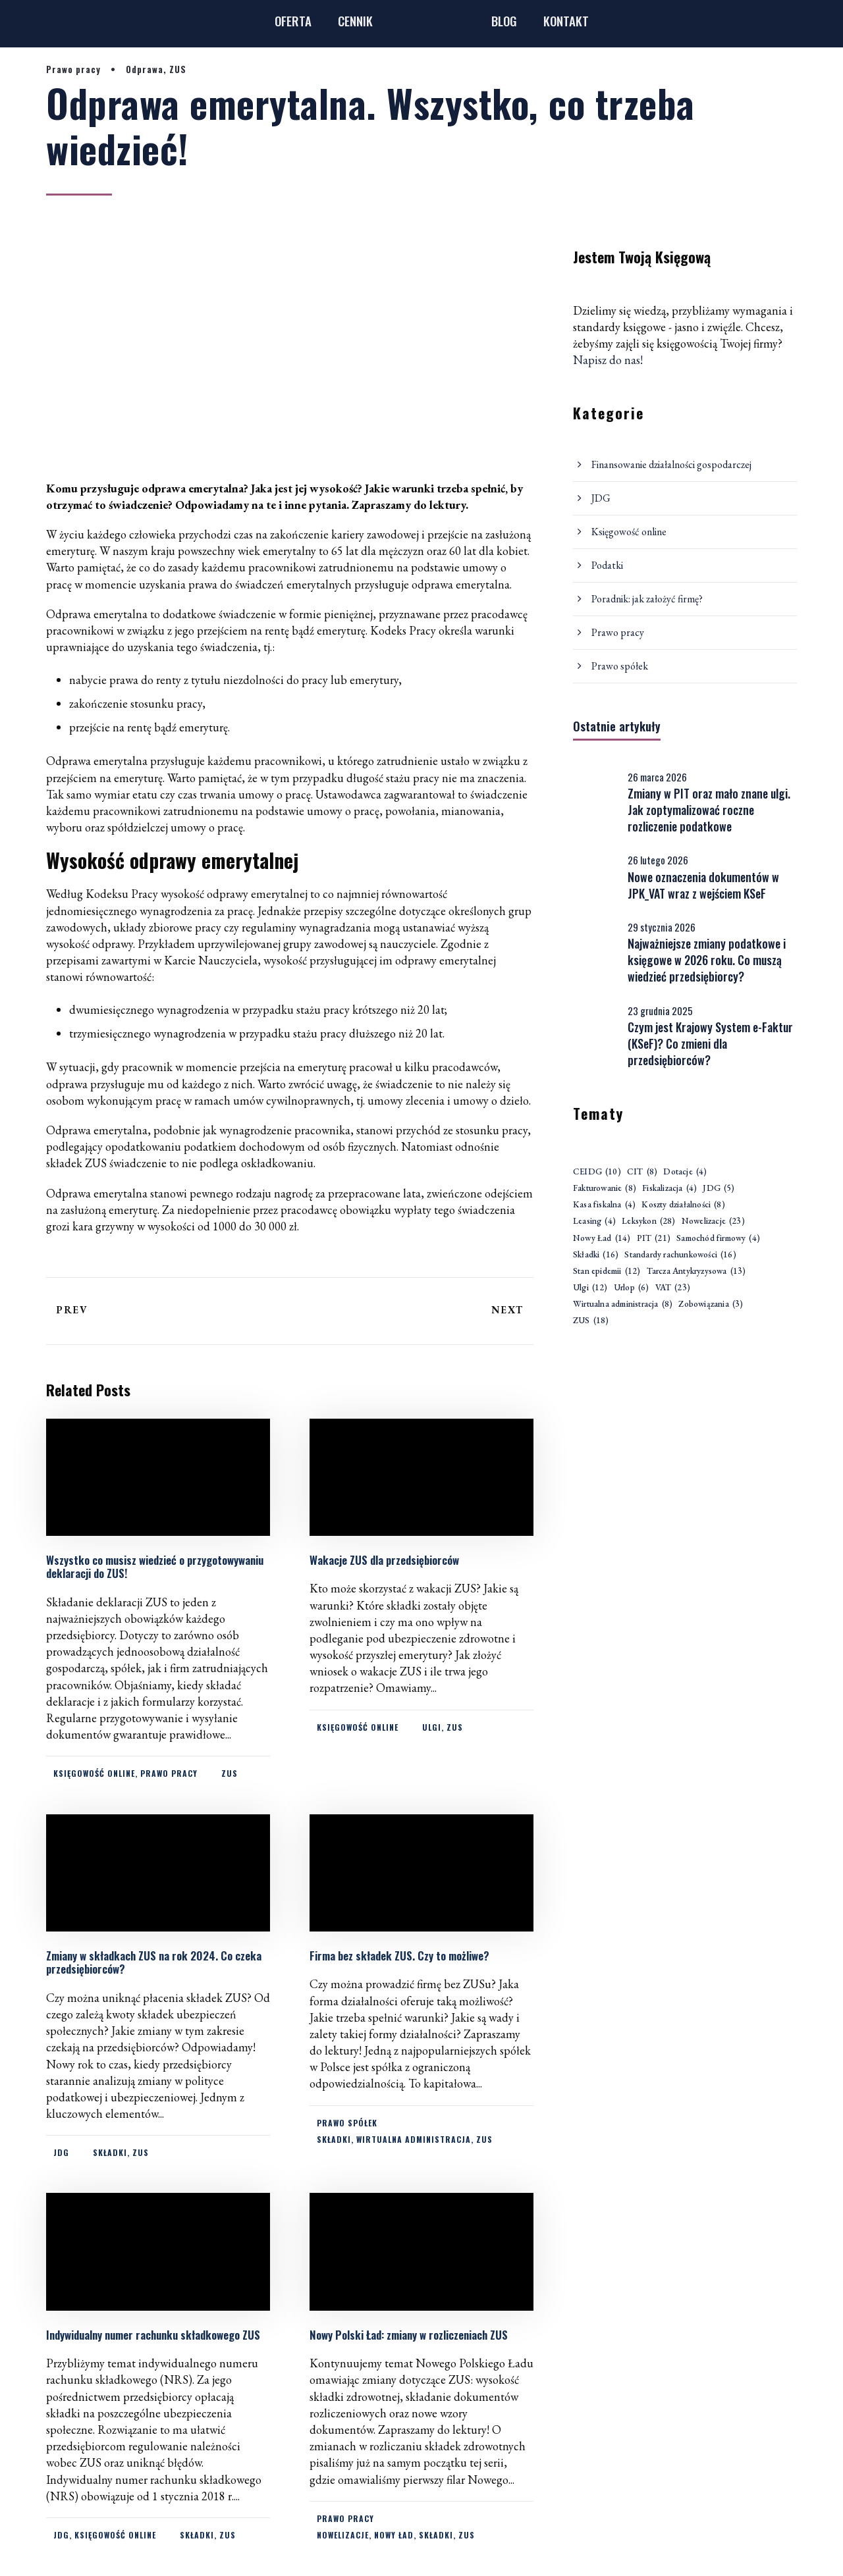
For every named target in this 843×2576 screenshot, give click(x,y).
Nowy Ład (394, 2534)
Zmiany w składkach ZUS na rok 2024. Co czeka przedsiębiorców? (153, 1962)
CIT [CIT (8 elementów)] (642, 1172)
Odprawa (144, 69)
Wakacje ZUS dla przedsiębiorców (388, 1560)
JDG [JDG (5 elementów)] (718, 1188)
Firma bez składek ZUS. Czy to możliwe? (399, 1955)
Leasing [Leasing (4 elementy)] (594, 1221)
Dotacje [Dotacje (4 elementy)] (685, 1172)
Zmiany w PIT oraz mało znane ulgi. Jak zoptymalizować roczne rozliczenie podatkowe (709, 810)
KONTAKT (566, 20)
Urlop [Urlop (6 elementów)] (631, 1288)
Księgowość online (94, 1773)
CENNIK (355, 20)
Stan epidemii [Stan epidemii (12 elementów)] (606, 1271)
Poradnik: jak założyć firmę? (647, 599)
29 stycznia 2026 (661, 927)
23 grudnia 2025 (660, 1010)
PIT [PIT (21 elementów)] (653, 1238)
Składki (110, 2152)
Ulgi (431, 1727)
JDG (61, 2152)
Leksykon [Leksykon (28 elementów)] (648, 1221)
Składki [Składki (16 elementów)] (595, 1255)
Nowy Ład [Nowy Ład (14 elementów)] (601, 1238)
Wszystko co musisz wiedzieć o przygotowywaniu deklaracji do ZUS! (154, 1566)
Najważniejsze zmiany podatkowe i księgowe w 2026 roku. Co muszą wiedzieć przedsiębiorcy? (707, 960)
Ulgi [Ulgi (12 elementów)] (590, 1288)
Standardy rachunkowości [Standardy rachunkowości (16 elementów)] (680, 1255)
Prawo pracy (73, 69)
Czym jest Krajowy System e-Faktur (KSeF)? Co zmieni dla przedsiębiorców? (710, 1043)
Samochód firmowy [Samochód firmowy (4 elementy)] (718, 1238)
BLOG (504, 20)
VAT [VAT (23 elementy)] (672, 1288)
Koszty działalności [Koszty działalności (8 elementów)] (682, 1205)
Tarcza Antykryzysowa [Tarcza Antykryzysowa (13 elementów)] (696, 1271)
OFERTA (293, 20)
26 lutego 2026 (658, 860)
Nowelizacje (343, 2534)
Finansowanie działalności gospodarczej (671, 464)
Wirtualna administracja (413, 2139)
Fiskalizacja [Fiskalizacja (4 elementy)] (669, 1188)
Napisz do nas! (608, 359)
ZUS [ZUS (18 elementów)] (591, 1321)
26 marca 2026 (657, 777)
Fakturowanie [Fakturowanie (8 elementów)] (604, 1188)
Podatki (607, 565)
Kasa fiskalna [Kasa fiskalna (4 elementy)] (604, 1205)
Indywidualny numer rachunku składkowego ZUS (153, 2334)
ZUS (177, 69)
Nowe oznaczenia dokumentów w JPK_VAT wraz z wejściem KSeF (703, 885)
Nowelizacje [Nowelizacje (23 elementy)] (713, 1221)
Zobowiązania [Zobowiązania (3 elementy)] (710, 1304)
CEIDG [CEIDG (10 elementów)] (597, 1172)
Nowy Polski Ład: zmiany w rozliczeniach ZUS (409, 2334)
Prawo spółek (347, 2122)
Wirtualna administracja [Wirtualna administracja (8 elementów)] (622, 1304)
